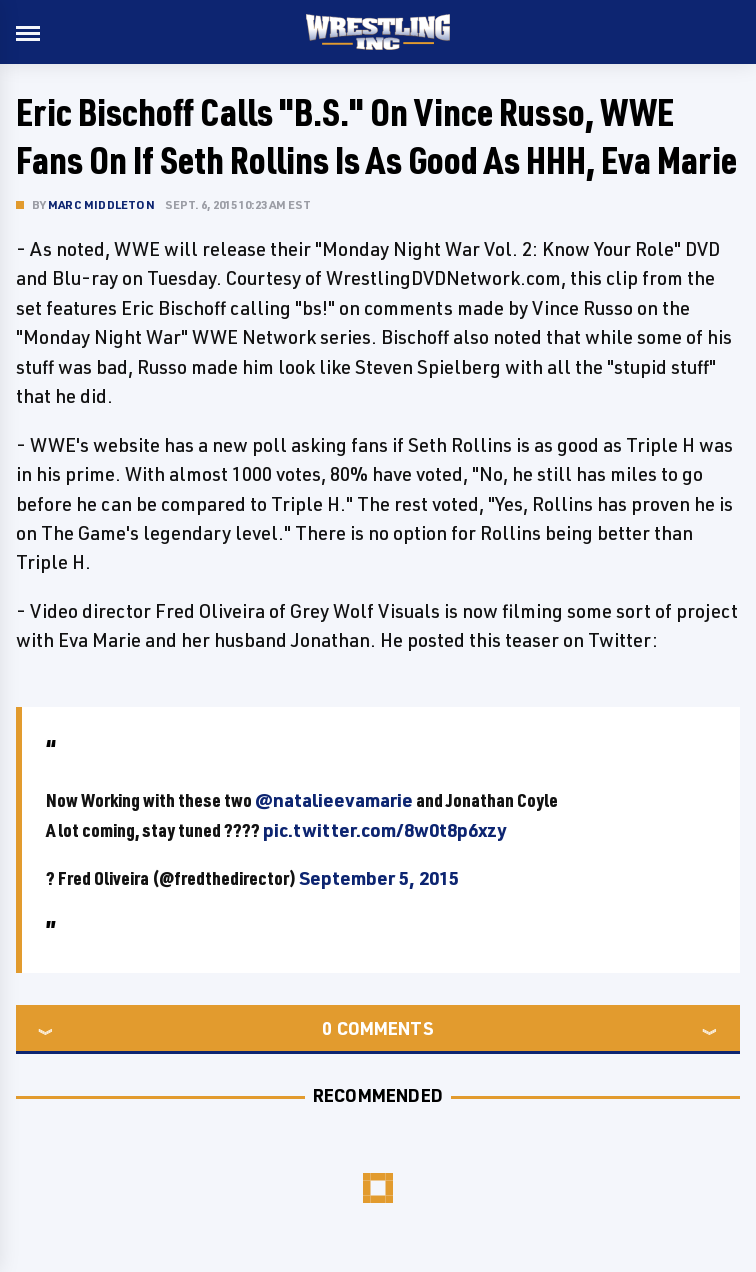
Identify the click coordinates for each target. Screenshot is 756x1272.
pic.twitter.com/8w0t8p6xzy (385, 830)
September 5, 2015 (379, 878)
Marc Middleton (101, 204)
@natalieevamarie (334, 800)
